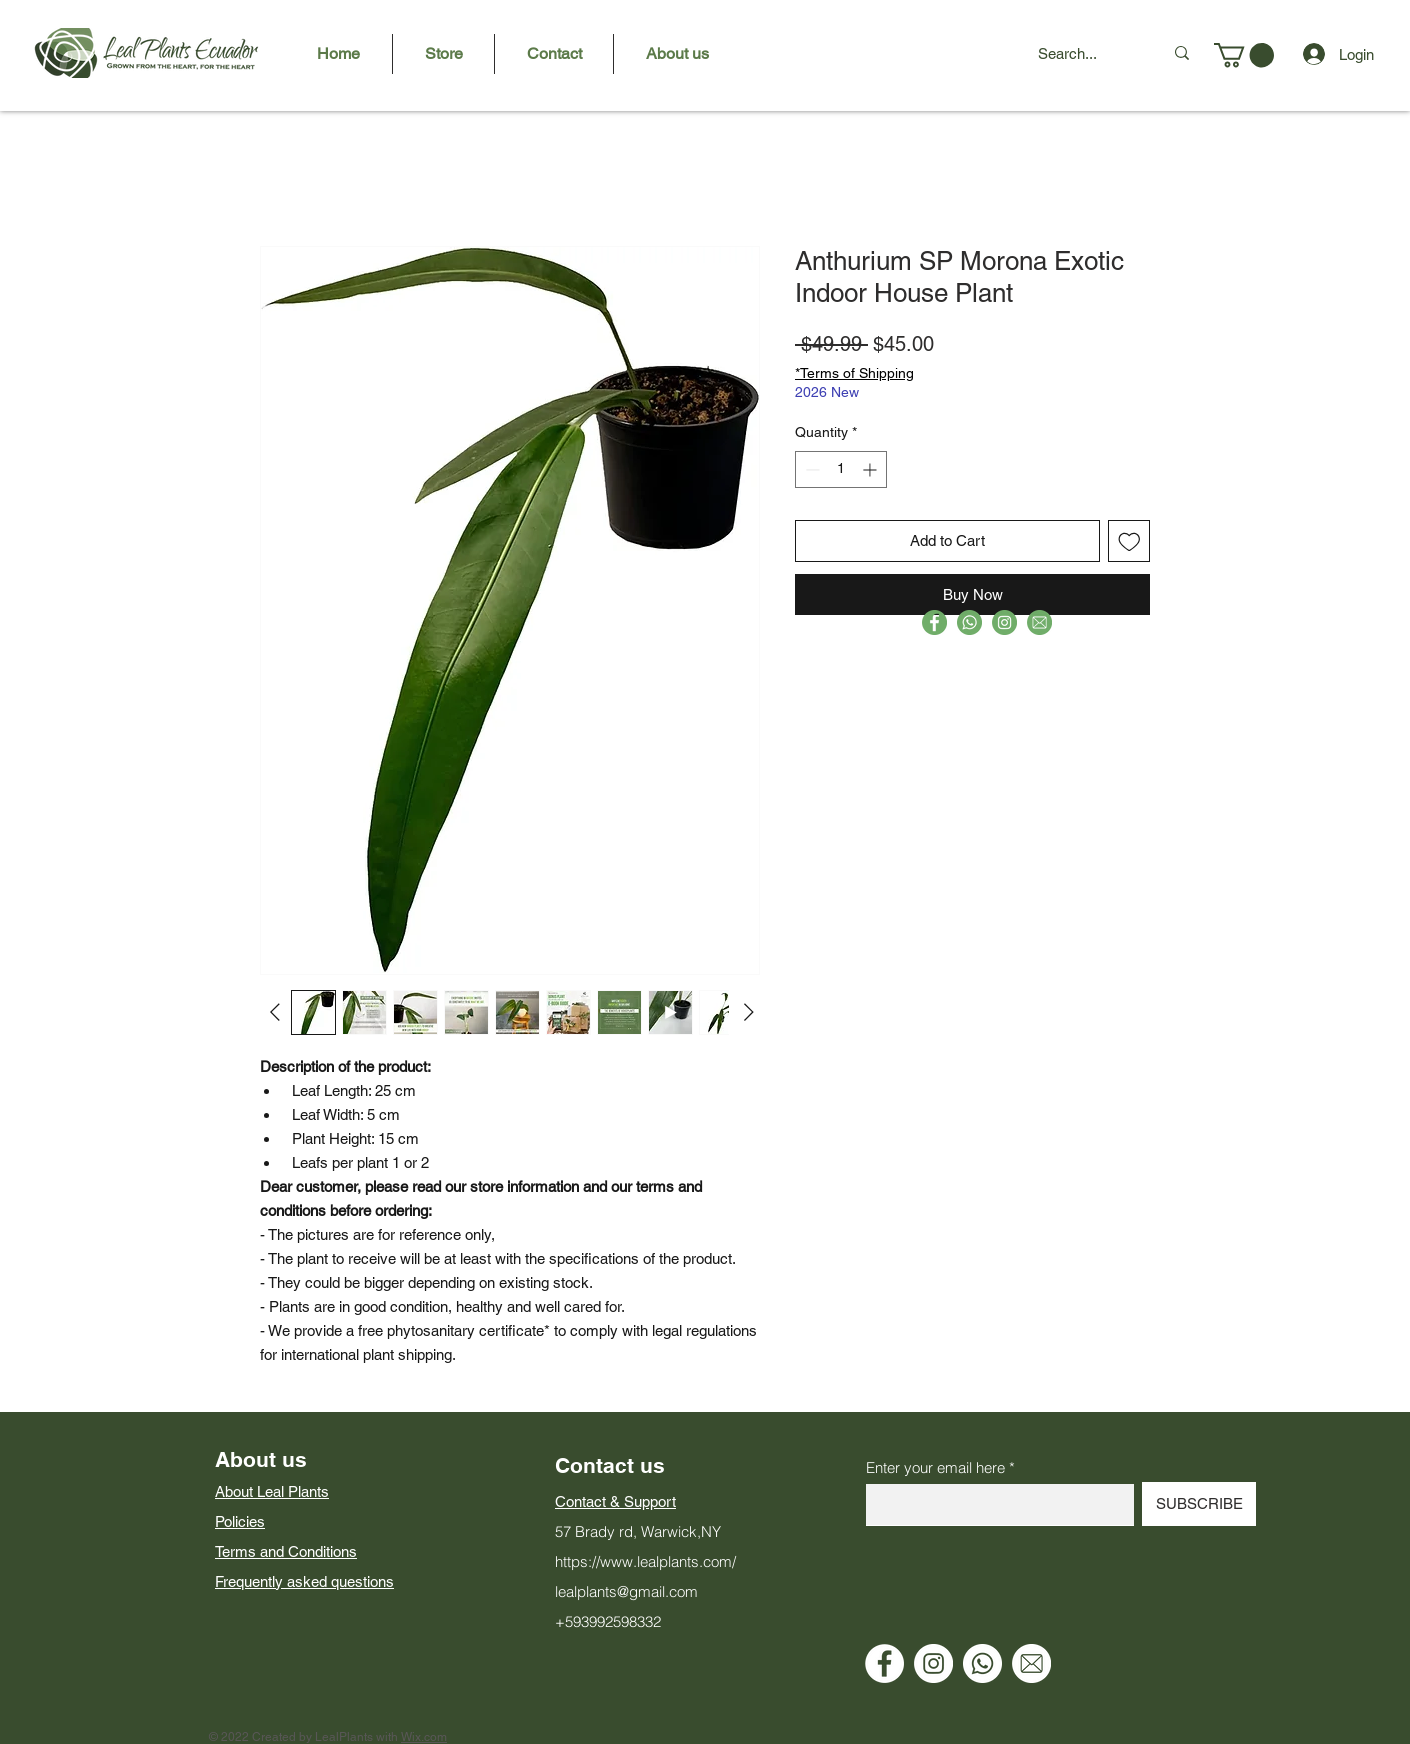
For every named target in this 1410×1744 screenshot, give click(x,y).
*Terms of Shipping (854, 373)
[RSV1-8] (1039, 622)
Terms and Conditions (286, 1551)
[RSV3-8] (969, 622)
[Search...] (1085, 53)
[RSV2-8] (934, 622)
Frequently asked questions (304, 1581)
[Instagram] (933, 1663)
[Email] (1031, 1663)
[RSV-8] (1004, 622)
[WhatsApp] (982, 1663)
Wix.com (424, 1737)
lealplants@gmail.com (626, 1591)
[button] (1244, 55)
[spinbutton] (841, 469)
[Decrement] (810, 469)
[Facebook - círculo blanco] (884, 1663)
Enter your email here (935, 1467)
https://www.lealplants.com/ (645, 1561)
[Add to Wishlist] (1129, 541)
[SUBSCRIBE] (1199, 1504)
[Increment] (871, 469)
